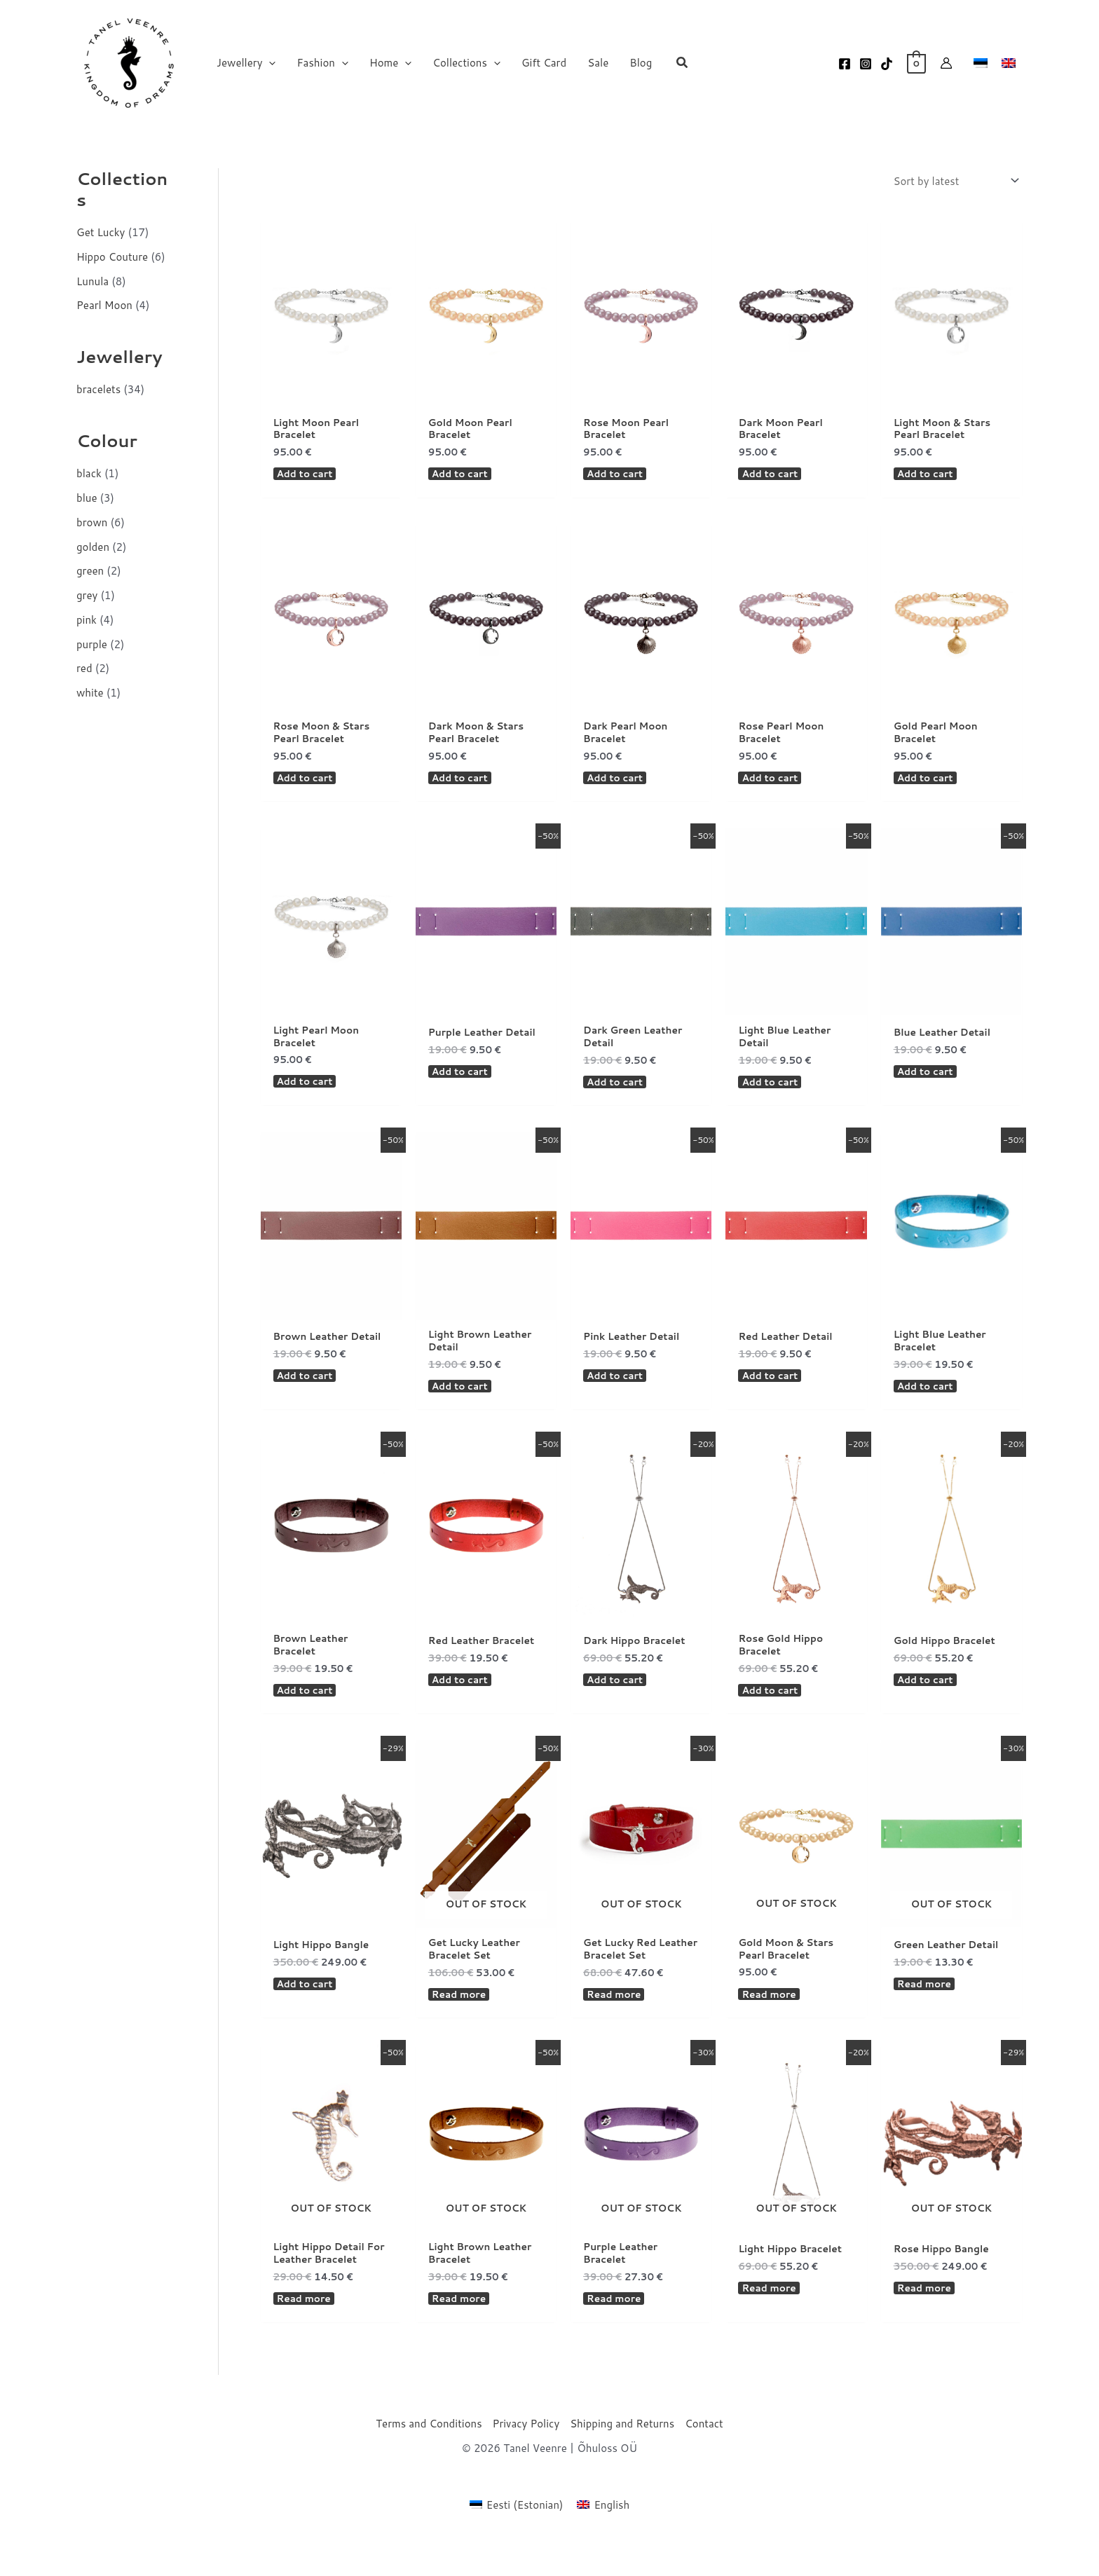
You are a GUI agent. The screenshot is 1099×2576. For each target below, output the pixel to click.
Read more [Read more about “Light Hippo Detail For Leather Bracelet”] (306, 2333)
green (90, 570)
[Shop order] (955, 180)
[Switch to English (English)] (603, 2539)
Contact (704, 2458)
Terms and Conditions (429, 2458)
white (90, 692)
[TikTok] (886, 63)
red (84, 668)
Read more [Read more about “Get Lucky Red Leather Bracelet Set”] (616, 2024)
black (89, 473)
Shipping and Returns (622, 2458)
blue (86, 498)
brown (91, 522)
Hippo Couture (112, 256)
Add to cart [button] (308, 478)
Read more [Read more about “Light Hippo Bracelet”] (771, 2320)
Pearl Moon (104, 305)
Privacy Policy (526, 2458)
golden (92, 547)
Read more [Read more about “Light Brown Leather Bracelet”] (461, 2333)
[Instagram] (865, 63)
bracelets (98, 389)
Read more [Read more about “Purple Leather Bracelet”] (616, 2333)
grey (86, 595)
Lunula (92, 281)
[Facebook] (844, 63)
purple (91, 644)
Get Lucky (100, 232)
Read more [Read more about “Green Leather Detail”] (927, 2011)
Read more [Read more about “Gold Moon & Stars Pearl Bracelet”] (771, 2023)
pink (86, 619)
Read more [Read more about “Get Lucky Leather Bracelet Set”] (461, 2024)
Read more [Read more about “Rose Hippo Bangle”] (927, 2320)
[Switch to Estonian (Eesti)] (517, 2539)
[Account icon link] (946, 63)
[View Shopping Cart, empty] (916, 62)
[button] (268, 63)
